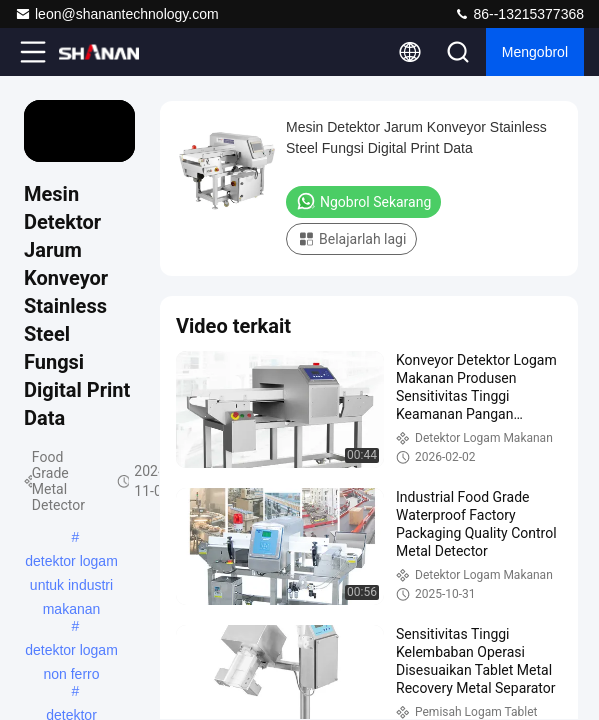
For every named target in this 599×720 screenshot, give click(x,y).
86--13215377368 (519, 14)
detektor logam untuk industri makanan (71, 563)
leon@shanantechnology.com (117, 14)
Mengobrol (535, 52)
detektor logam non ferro (71, 652)
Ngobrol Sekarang (363, 201)
